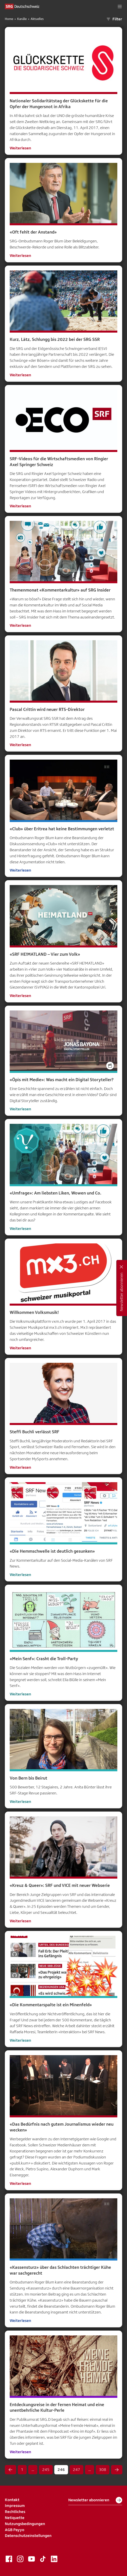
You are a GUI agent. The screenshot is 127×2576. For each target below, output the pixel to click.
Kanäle (22, 19)
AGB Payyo (14, 2529)
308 (102, 2469)
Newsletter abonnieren (95, 2500)
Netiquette (14, 2517)
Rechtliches (15, 2511)
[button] (119, 6)
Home (9, 19)
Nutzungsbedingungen (25, 2523)
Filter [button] (114, 19)
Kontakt (12, 2499)
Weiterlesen (20, 148)
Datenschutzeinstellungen (28, 2535)
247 (76, 2469)
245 (45, 2469)
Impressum (15, 2505)
